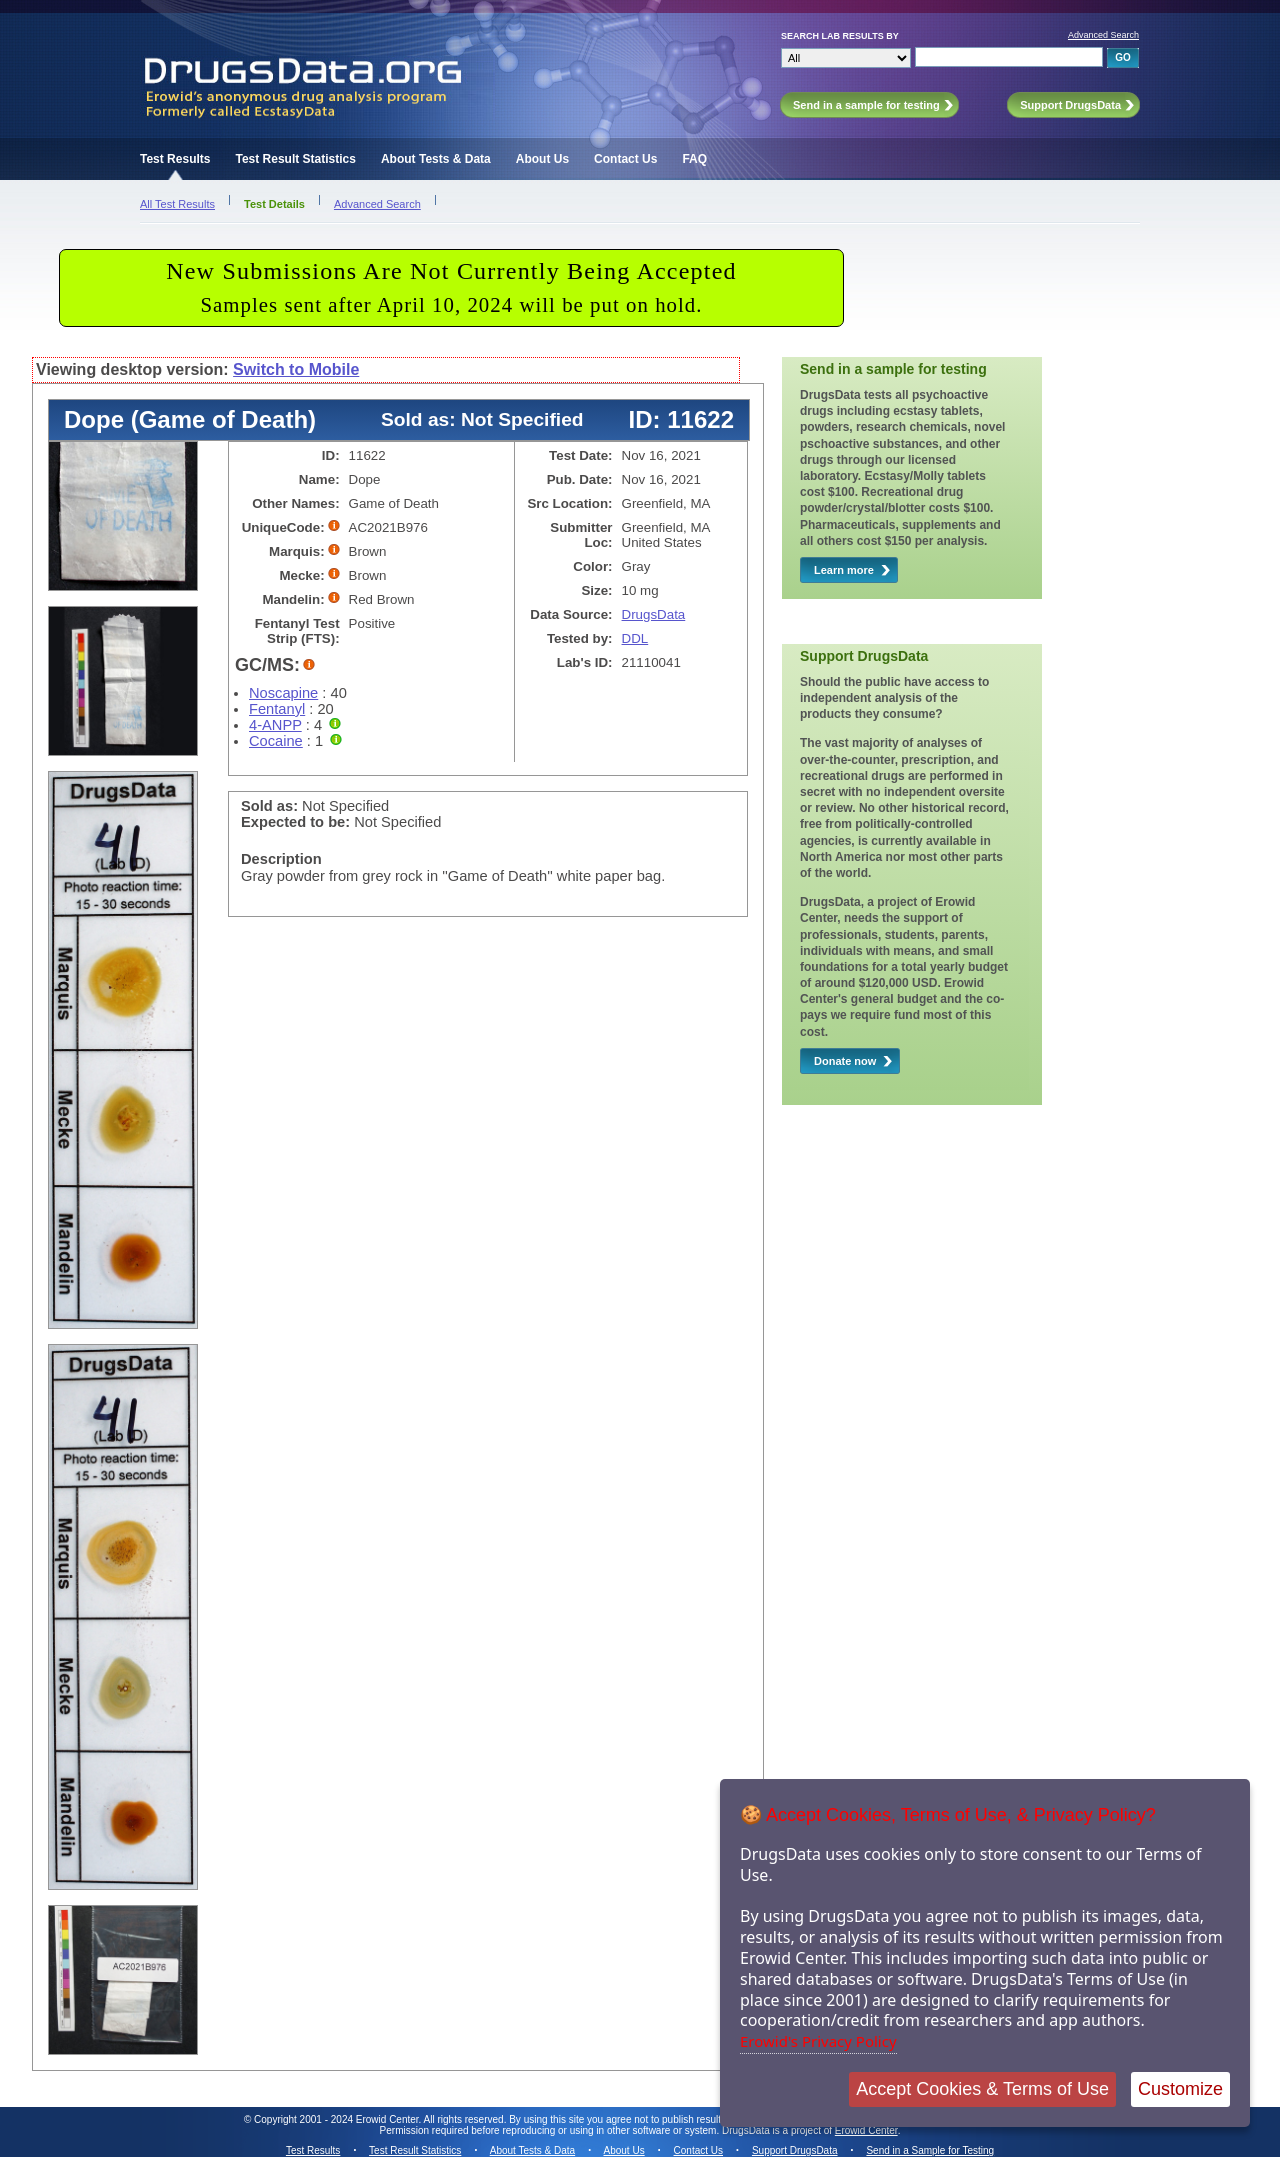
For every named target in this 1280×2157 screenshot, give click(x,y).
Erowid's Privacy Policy (818, 2041)
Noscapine (283, 693)
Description (281, 859)
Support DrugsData (795, 2150)
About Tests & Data (436, 159)
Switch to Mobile (296, 369)
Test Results (175, 159)
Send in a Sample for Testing (930, 2150)
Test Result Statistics (295, 159)
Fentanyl (277, 709)
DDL (635, 638)
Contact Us (625, 159)
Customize (1180, 2089)
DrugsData (654, 614)
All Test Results (177, 204)
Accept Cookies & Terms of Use (982, 2089)
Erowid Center (866, 2130)
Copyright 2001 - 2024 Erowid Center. (337, 2119)
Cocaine (276, 741)
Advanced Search (1103, 35)
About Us (542, 159)
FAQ (694, 159)
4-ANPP (275, 725)
